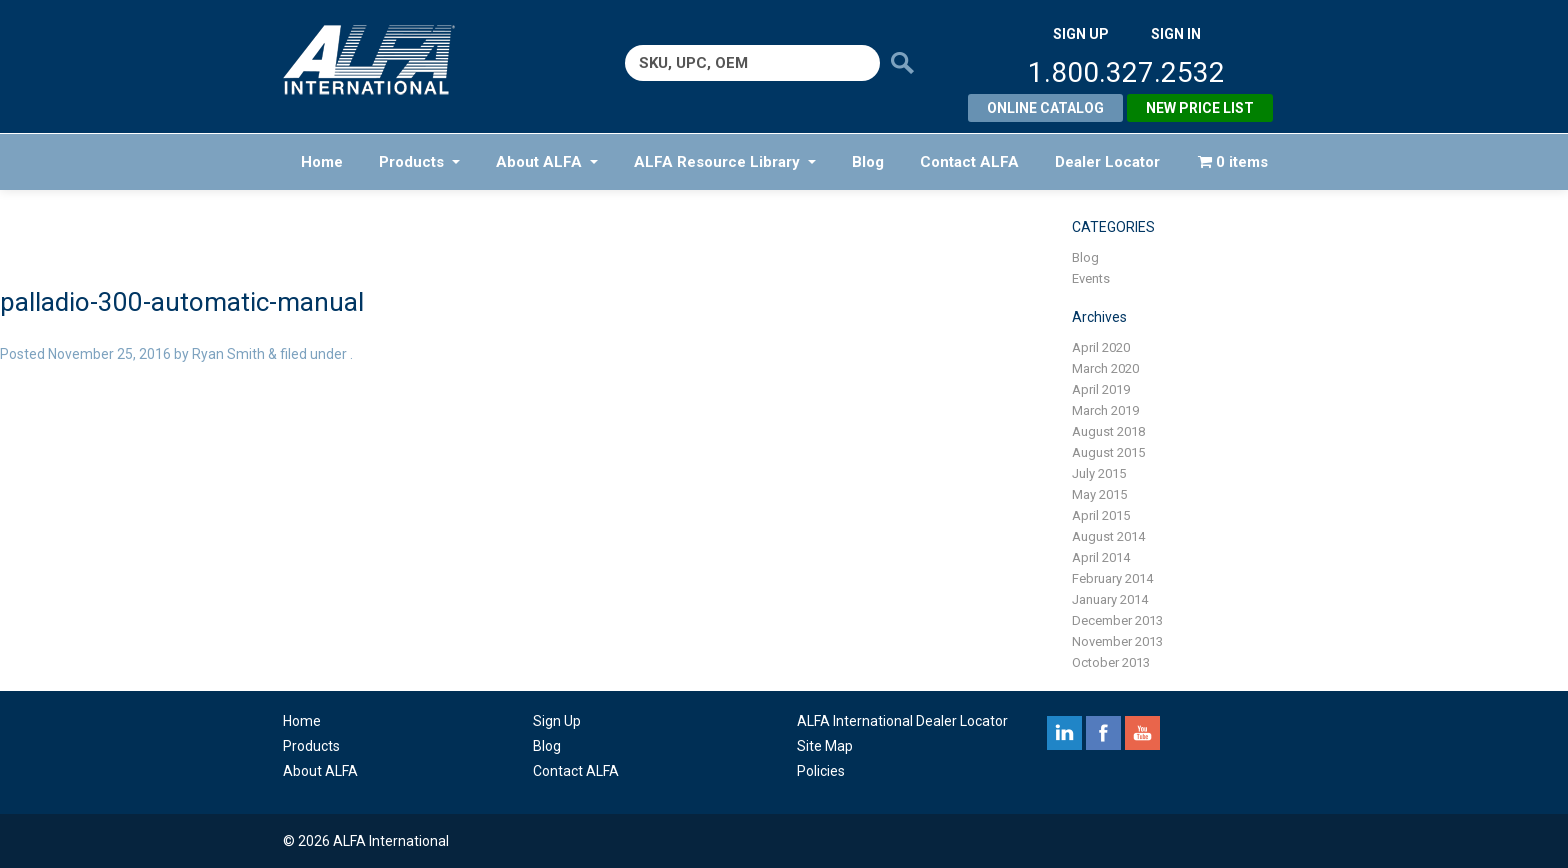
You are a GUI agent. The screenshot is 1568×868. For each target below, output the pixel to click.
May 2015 (1099, 494)
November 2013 (1117, 641)
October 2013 (1111, 662)
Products (419, 162)
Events (1091, 278)
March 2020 (1105, 368)
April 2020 (1101, 347)
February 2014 (1112, 578)
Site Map (825, 746)
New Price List (1200, 108)
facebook (1103, 733)
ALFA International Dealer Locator (902, 721)
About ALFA (547, 162)
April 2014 (1101, 557)
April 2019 (1101, 389)
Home (322, 162)
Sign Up (557, 721)
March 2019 (1105, 410)
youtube (1142, 733)
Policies (821, 771)
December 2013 (1117, 620)
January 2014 (1110, 599)
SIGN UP (1081, 34)
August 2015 (1108, 452)
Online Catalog (1045, 108)
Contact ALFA (969, 162)
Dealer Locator (1107, 162)
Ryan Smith (228, 354)
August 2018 (1108, 431)
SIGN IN (1176, 34)
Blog (868, 162)
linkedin (1064, 733)
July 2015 (1099, 473)
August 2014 (1108, 536)
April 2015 (1101, 515)
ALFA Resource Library (725, 162)
